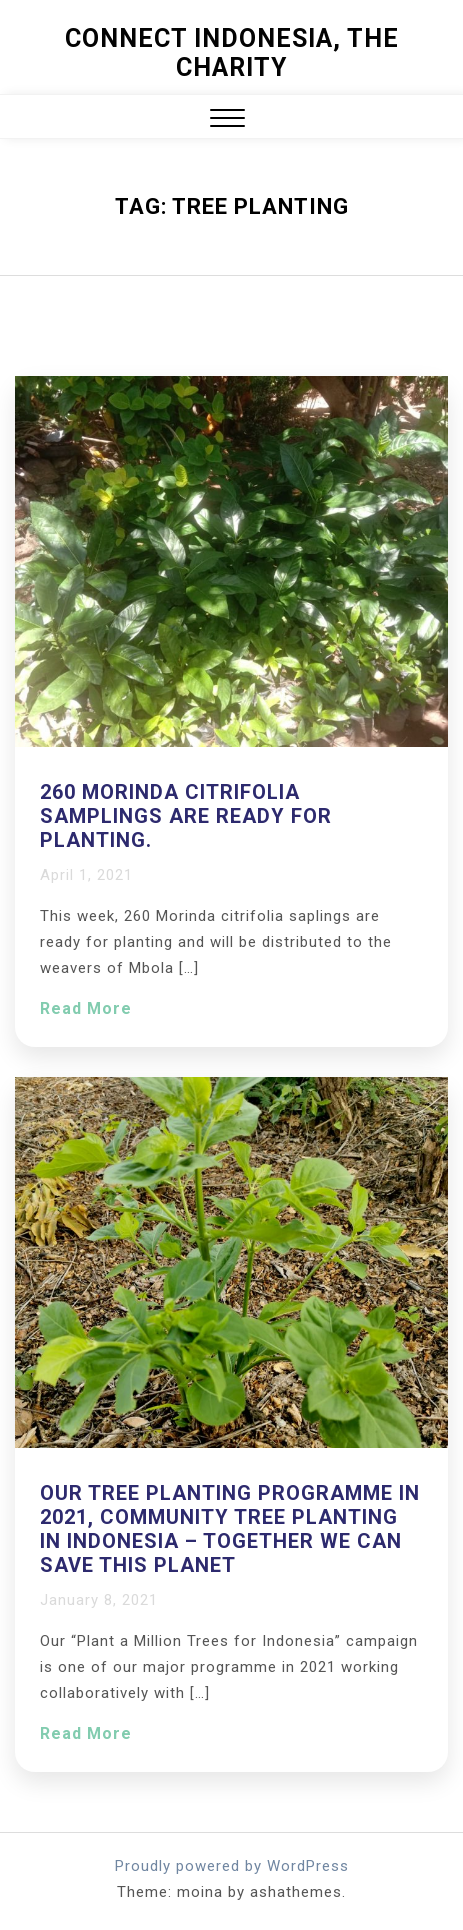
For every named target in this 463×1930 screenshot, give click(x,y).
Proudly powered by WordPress (232, 1866)
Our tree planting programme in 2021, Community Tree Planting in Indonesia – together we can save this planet (230, 1529)
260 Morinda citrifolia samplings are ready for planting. (186, 816)
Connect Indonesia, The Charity (232, 53)
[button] (227, 120)
